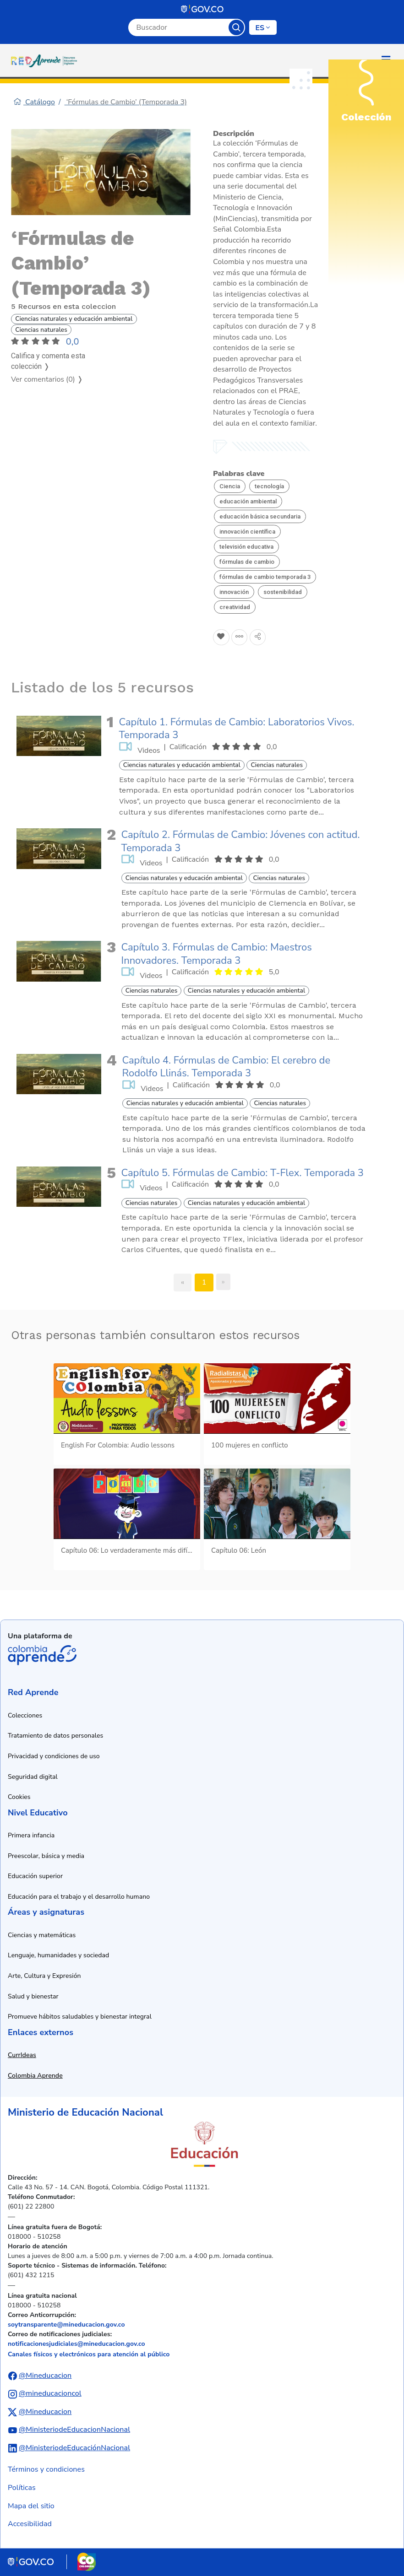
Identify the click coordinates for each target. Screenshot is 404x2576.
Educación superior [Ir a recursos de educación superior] (35, 1876)
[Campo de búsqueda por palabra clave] (179, 27)
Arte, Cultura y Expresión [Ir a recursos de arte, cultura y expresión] (44, 1975)
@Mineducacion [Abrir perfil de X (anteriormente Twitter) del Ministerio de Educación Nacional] (45, 2412)
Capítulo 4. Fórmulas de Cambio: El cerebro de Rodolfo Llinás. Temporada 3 (226, 1066)
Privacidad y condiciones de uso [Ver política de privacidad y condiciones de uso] (54, 1756)
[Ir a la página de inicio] (46, 60)
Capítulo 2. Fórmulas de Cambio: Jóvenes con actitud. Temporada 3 (240, 841)
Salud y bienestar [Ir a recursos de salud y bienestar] (33, 1996)
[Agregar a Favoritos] (221, 637)
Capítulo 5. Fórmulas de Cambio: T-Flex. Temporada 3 (242, 1173)
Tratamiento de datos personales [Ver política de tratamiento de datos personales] (55, 1735)
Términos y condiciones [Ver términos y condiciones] (46, 2469)
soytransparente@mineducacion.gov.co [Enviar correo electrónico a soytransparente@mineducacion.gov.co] (66, 2324)
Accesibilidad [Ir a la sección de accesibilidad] (30, 2524)
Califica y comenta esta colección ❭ (48, 361)
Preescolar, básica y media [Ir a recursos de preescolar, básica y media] (46, 1856)
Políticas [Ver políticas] (22, 2488)
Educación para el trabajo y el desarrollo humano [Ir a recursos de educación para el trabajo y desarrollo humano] (79, 1896)
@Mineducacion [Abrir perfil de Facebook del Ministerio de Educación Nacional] (45, 2376)
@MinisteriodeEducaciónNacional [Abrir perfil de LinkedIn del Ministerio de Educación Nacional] (74, 2448)
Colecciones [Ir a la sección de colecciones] (25, 1715)
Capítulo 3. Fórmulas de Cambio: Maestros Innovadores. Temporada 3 (216, 953)
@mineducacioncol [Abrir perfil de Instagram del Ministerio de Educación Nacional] (50, 2393)
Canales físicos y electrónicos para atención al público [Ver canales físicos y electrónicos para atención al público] (88, 2354)
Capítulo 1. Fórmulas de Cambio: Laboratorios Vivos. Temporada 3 (237, 728)
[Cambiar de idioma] (263, 27)
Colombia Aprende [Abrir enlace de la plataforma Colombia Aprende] (42, 1655)
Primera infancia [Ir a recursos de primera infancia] (31, 1835)
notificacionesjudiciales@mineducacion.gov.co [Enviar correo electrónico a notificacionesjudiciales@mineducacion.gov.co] (76, 2343)
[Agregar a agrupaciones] (239, 637)
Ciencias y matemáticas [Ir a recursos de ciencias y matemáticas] (42, 1935)
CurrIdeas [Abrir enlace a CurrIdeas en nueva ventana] (22, 2055)
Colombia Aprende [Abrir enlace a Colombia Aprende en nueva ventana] (35, 2075)
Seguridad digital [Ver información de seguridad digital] (33, 1776)
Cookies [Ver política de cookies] (19, 1797)
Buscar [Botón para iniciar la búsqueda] (236, 27)
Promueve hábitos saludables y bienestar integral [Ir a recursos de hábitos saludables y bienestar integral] (80, 2016)
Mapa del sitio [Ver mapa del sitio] (31, 2506)
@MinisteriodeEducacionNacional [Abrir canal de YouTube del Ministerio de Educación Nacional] (74, 2430)
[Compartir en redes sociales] (258, 637)
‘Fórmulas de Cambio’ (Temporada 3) (126, 102)
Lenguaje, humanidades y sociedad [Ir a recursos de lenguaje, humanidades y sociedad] (58, 1955)
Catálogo (34, 102)
